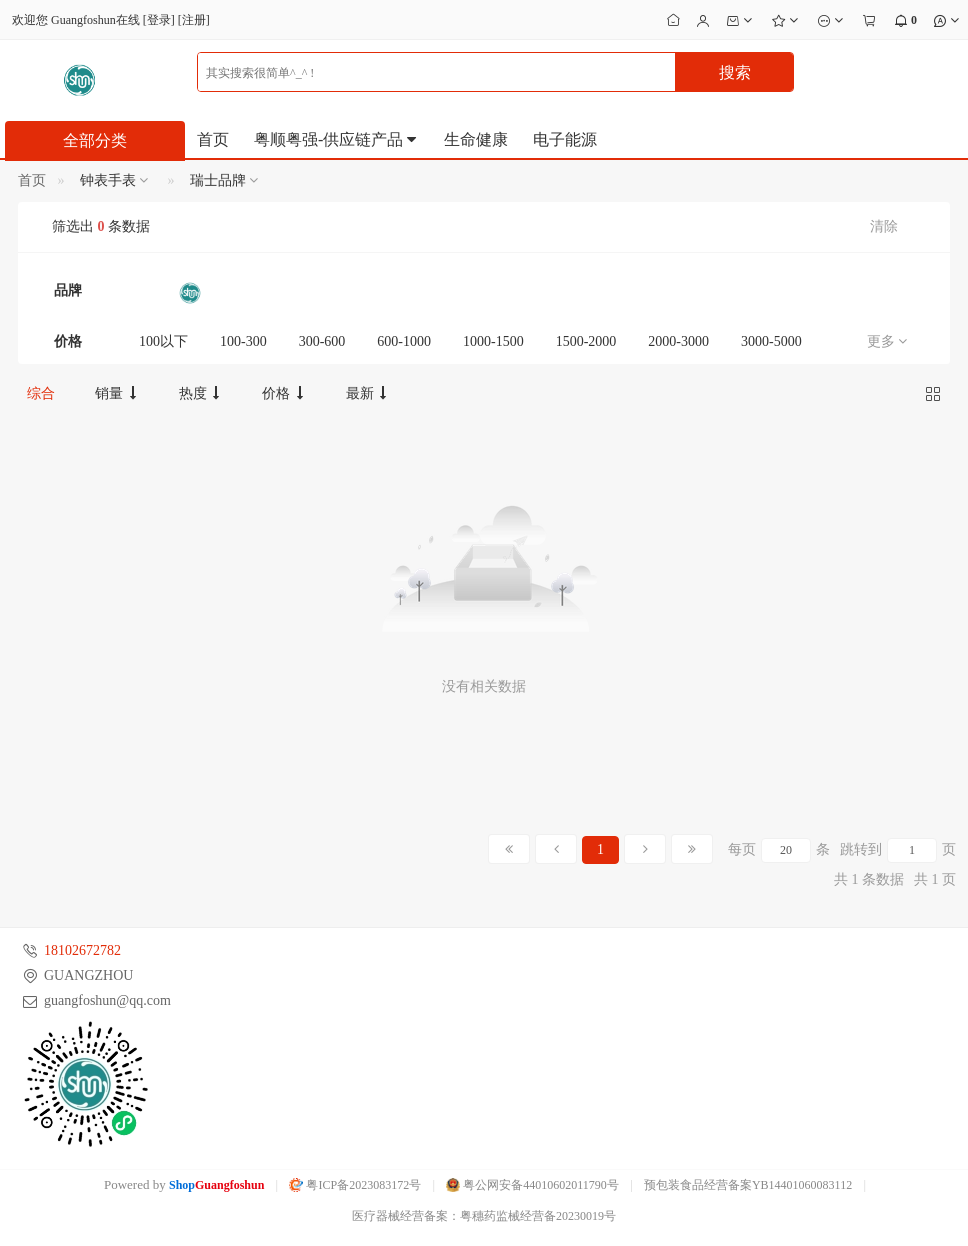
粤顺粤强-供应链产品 (336, 139)
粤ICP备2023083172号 (355, 1185)
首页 (213, 139)
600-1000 (404, 341)
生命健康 (476, 139)
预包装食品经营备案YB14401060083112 (748, 1185)
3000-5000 (771, 341)
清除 (884, 226)
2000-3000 (678, 341)
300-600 (322, 341)
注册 (194, 20)
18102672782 (82, 950)
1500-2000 (586, 341)
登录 (159, 20)
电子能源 (565, 139)
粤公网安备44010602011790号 (532, 1185)
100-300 (243, 341)
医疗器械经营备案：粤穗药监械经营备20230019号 (484, 1216)
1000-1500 (493, 341)
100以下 (163, 341)
